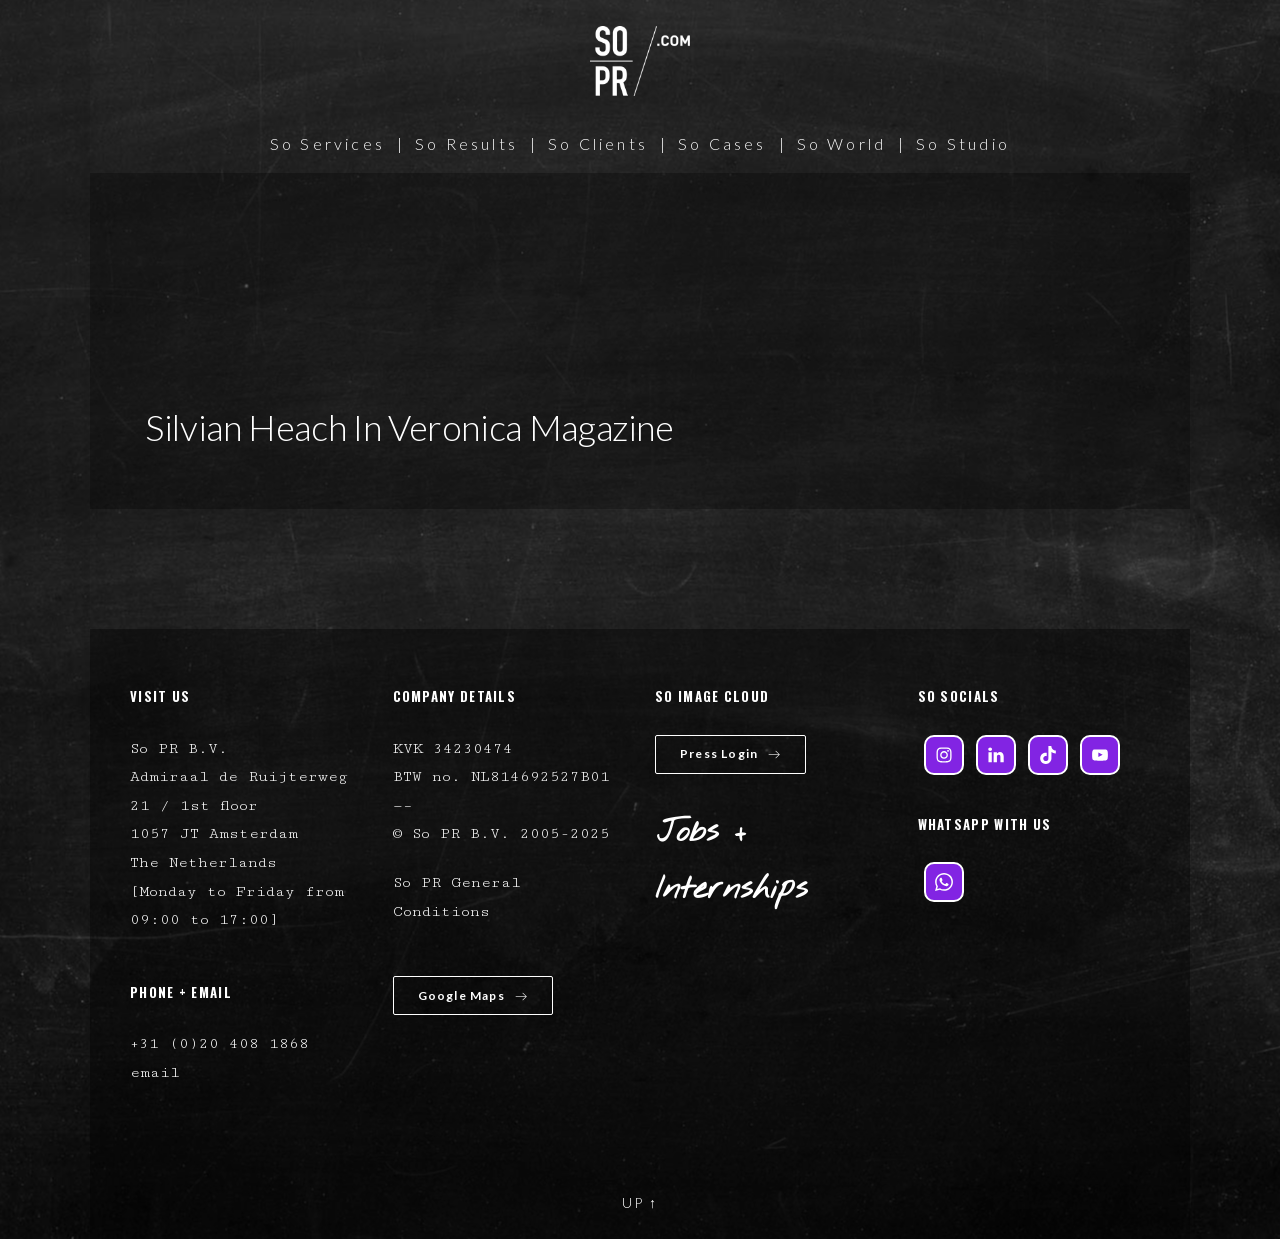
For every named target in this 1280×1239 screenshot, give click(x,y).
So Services (327, 143)
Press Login (730, 753)
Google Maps (473, 995)
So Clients (598, 143)
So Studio (963, 143)
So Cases (722, 143)
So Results (466, 143)
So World (842, 143)
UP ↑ (640, 1202)
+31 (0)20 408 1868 (219, 1043)
